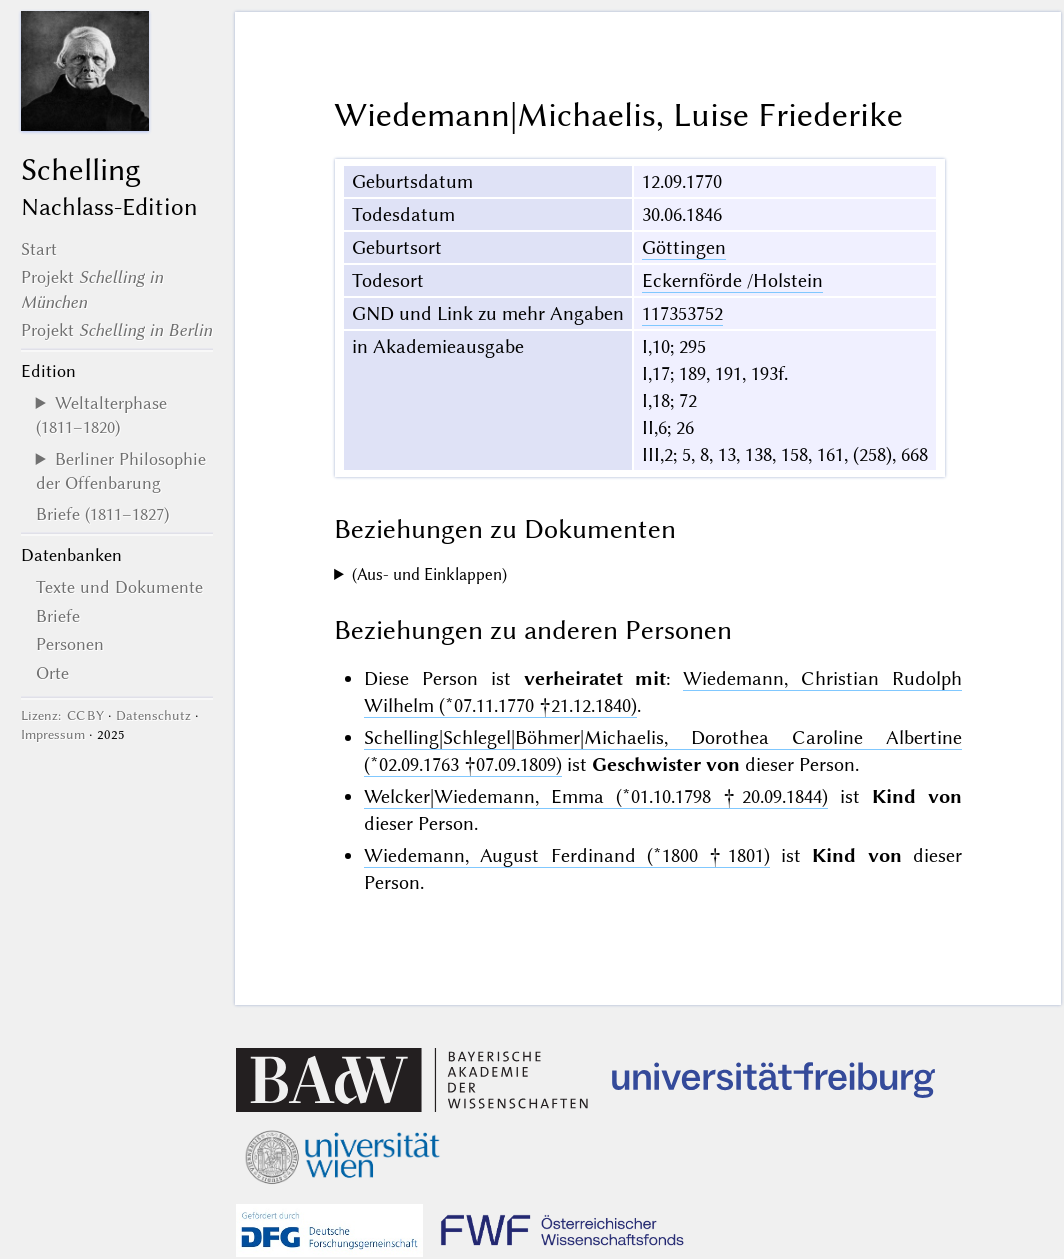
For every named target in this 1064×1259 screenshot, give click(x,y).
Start (39, 249)
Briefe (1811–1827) (102, 514)
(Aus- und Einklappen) (429, 574)
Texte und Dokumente (119, 587)
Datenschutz (153, 715)
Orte (52, 673)
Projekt (116, 330)
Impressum (53, 734)
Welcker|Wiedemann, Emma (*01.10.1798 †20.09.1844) (596, 796)
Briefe (58, 616)
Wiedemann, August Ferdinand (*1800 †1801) (567, 855)
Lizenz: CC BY (62, 715)
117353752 (682, 313)
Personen (70, 644)
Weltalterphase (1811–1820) (101, 415)
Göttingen (684, 247)
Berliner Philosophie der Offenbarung (121, 471)
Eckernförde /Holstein (732, 280)
